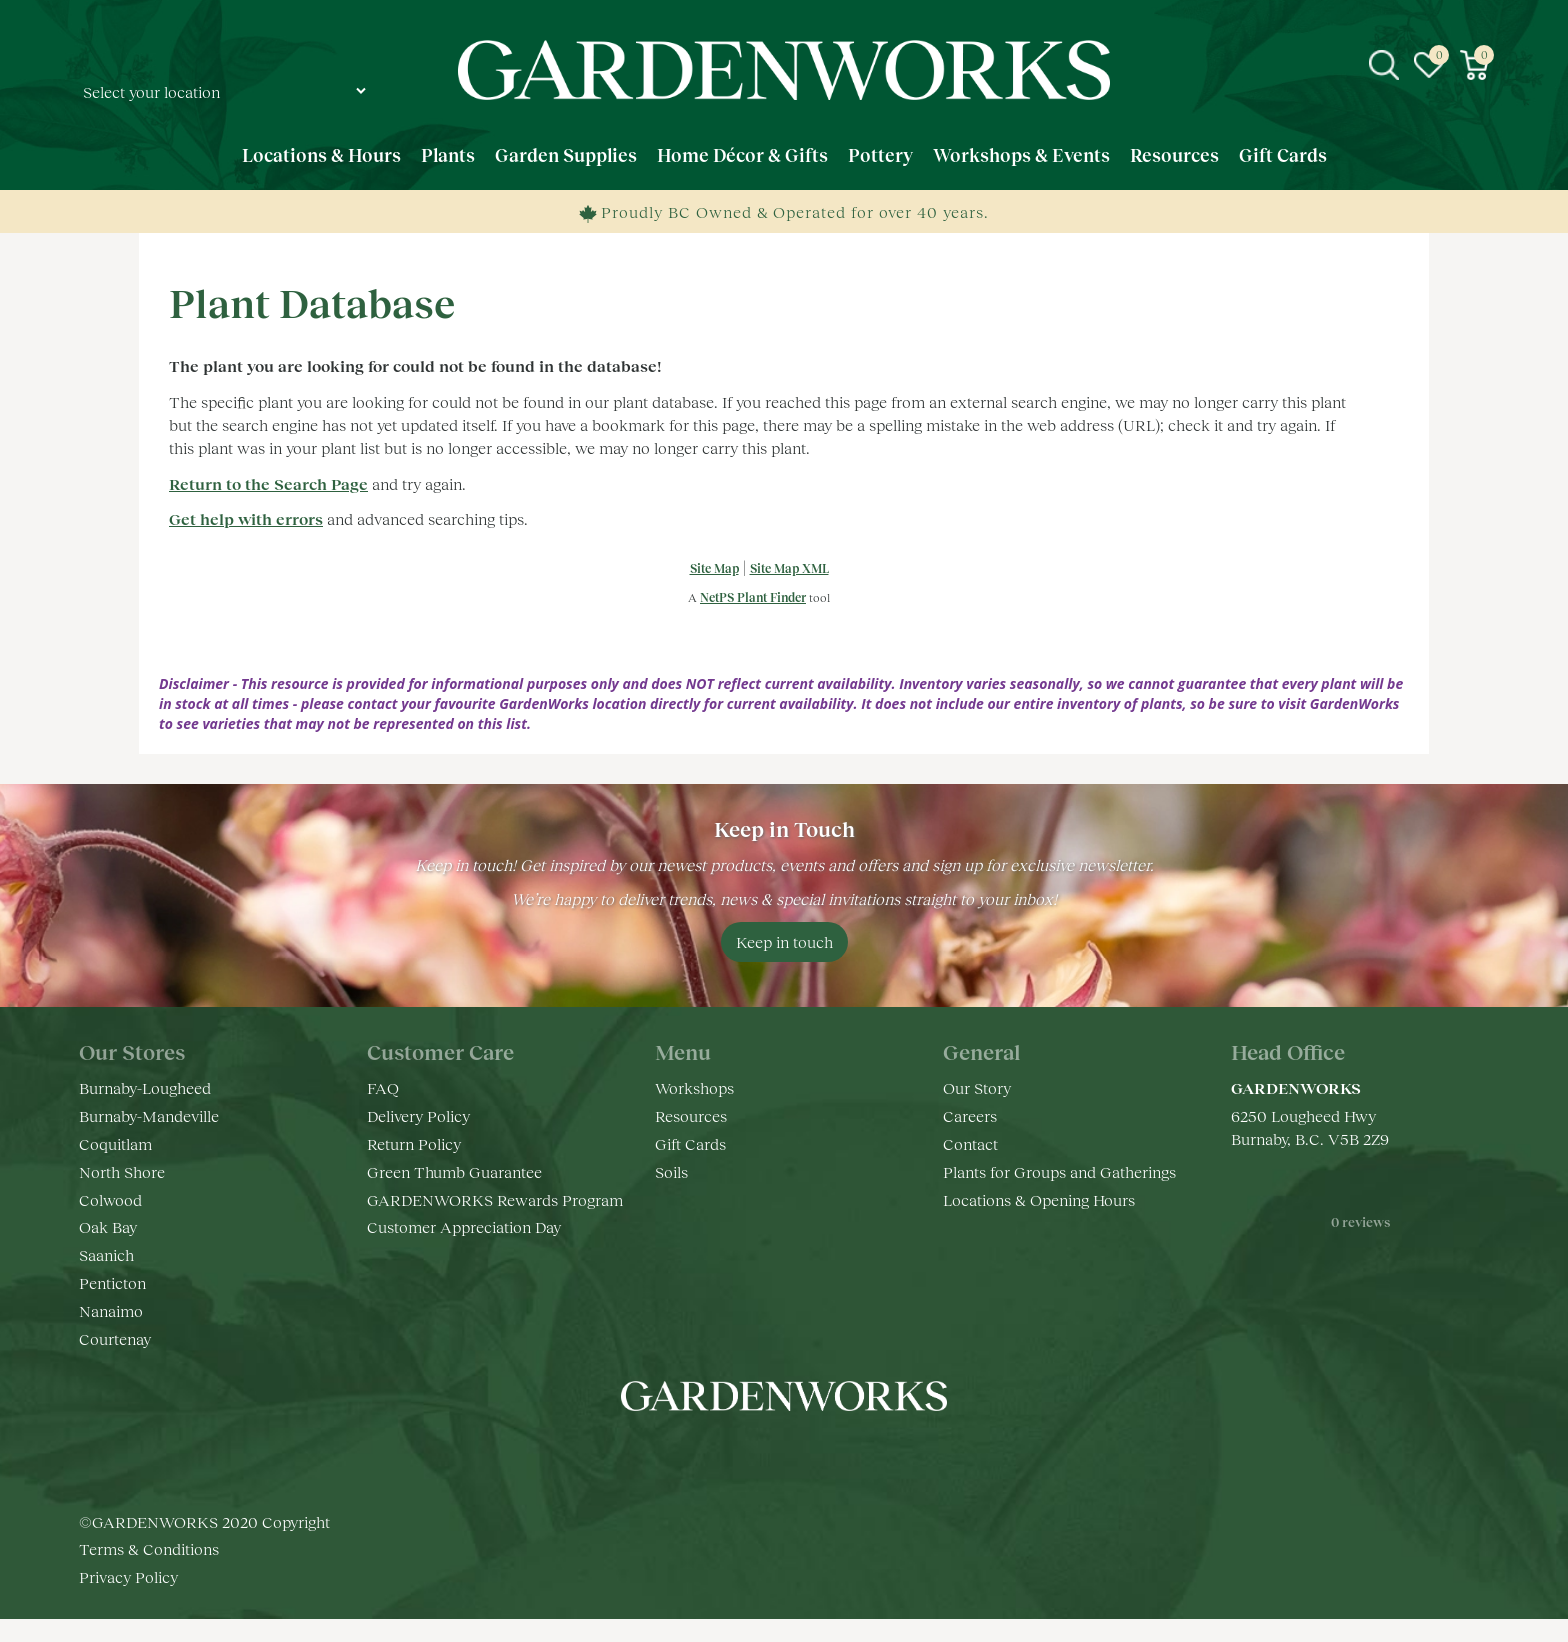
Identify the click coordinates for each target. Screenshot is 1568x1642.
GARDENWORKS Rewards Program (495, 1199)
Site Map (714, 568)
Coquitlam (115, 1143)
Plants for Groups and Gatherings (1059, 1171)
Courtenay (115, 1338)
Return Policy (414, 1143)
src (1384, 65)
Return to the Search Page (268, 483)
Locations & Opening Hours (1039, 1199)
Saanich (106, 1254)
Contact (970, 1143)
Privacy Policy (128, 1599)
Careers (970, 1115)
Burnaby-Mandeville (149, 1115)
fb (724, 1456)
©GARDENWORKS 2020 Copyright (204, 1543)
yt (804, 1456)
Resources (691, 1115)
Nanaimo (111, 1310)
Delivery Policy (418, 1115)
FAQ (383, 1087)
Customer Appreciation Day (464, 1226)
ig (764, 1456)
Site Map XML (789, 568)
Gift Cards (690, 1143)
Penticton (112, 1282)
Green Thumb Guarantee (454, 1171)
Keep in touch (784, 941)
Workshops (694, 1087)
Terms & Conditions (149, 1571)
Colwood (110, 1199)
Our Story (977, 1087)
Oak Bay (108, 1226)
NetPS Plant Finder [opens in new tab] (753, 597)
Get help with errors (246, 518)
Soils (671, 1171)
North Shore (122, 1171)
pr (844, 1456)
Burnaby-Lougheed (145, 1087)
